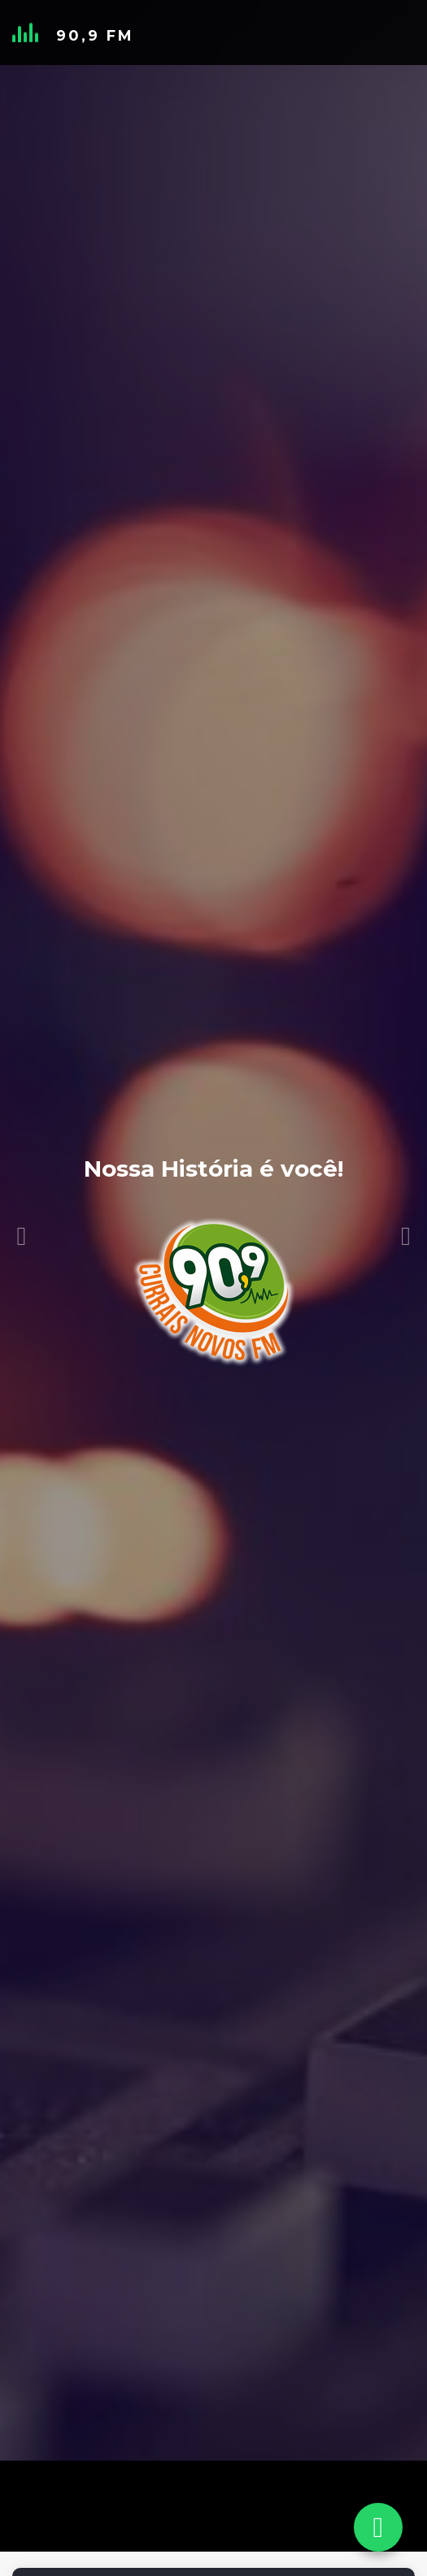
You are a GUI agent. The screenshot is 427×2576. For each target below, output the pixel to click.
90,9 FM (95, 36)
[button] (21, 1195)
